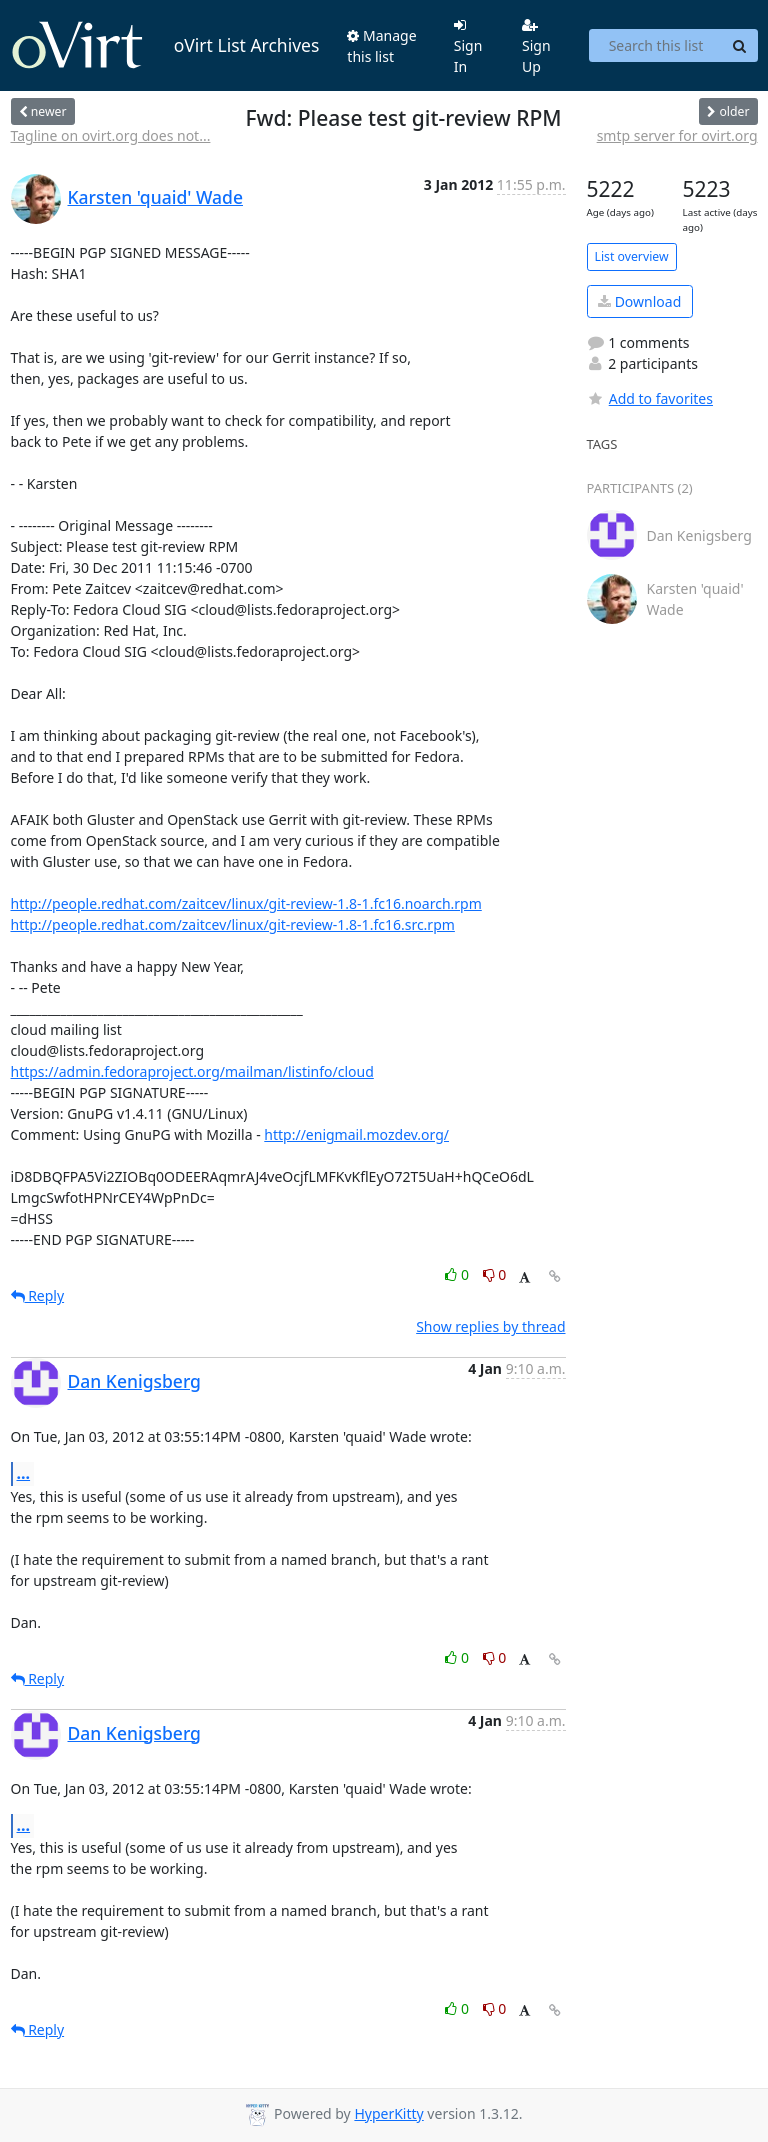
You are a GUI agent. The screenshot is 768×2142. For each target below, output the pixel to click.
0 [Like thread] (458, 1274)
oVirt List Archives (165, 46)
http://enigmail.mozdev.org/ (356, 1134)
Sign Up (536, 47)
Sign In (468, 47)
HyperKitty (388, 2113)
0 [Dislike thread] (495, 1274)
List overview (632, 256)
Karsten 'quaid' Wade (155, 197)
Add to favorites (650, 398)
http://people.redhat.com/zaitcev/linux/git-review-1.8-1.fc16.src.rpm (233, 924)
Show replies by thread (490, 1326)
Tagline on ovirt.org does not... (111, 135)
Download (639, 301)
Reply (38, 1295)
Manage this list (381, 46)
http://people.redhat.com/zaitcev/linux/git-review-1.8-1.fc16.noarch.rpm (246, 903)
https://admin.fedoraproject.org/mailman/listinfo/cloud (192, 1071)
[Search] (740, 46)
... (24, 1473)
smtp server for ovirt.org (677, 135)
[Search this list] (655, 46)
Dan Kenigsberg (134, 1381)
